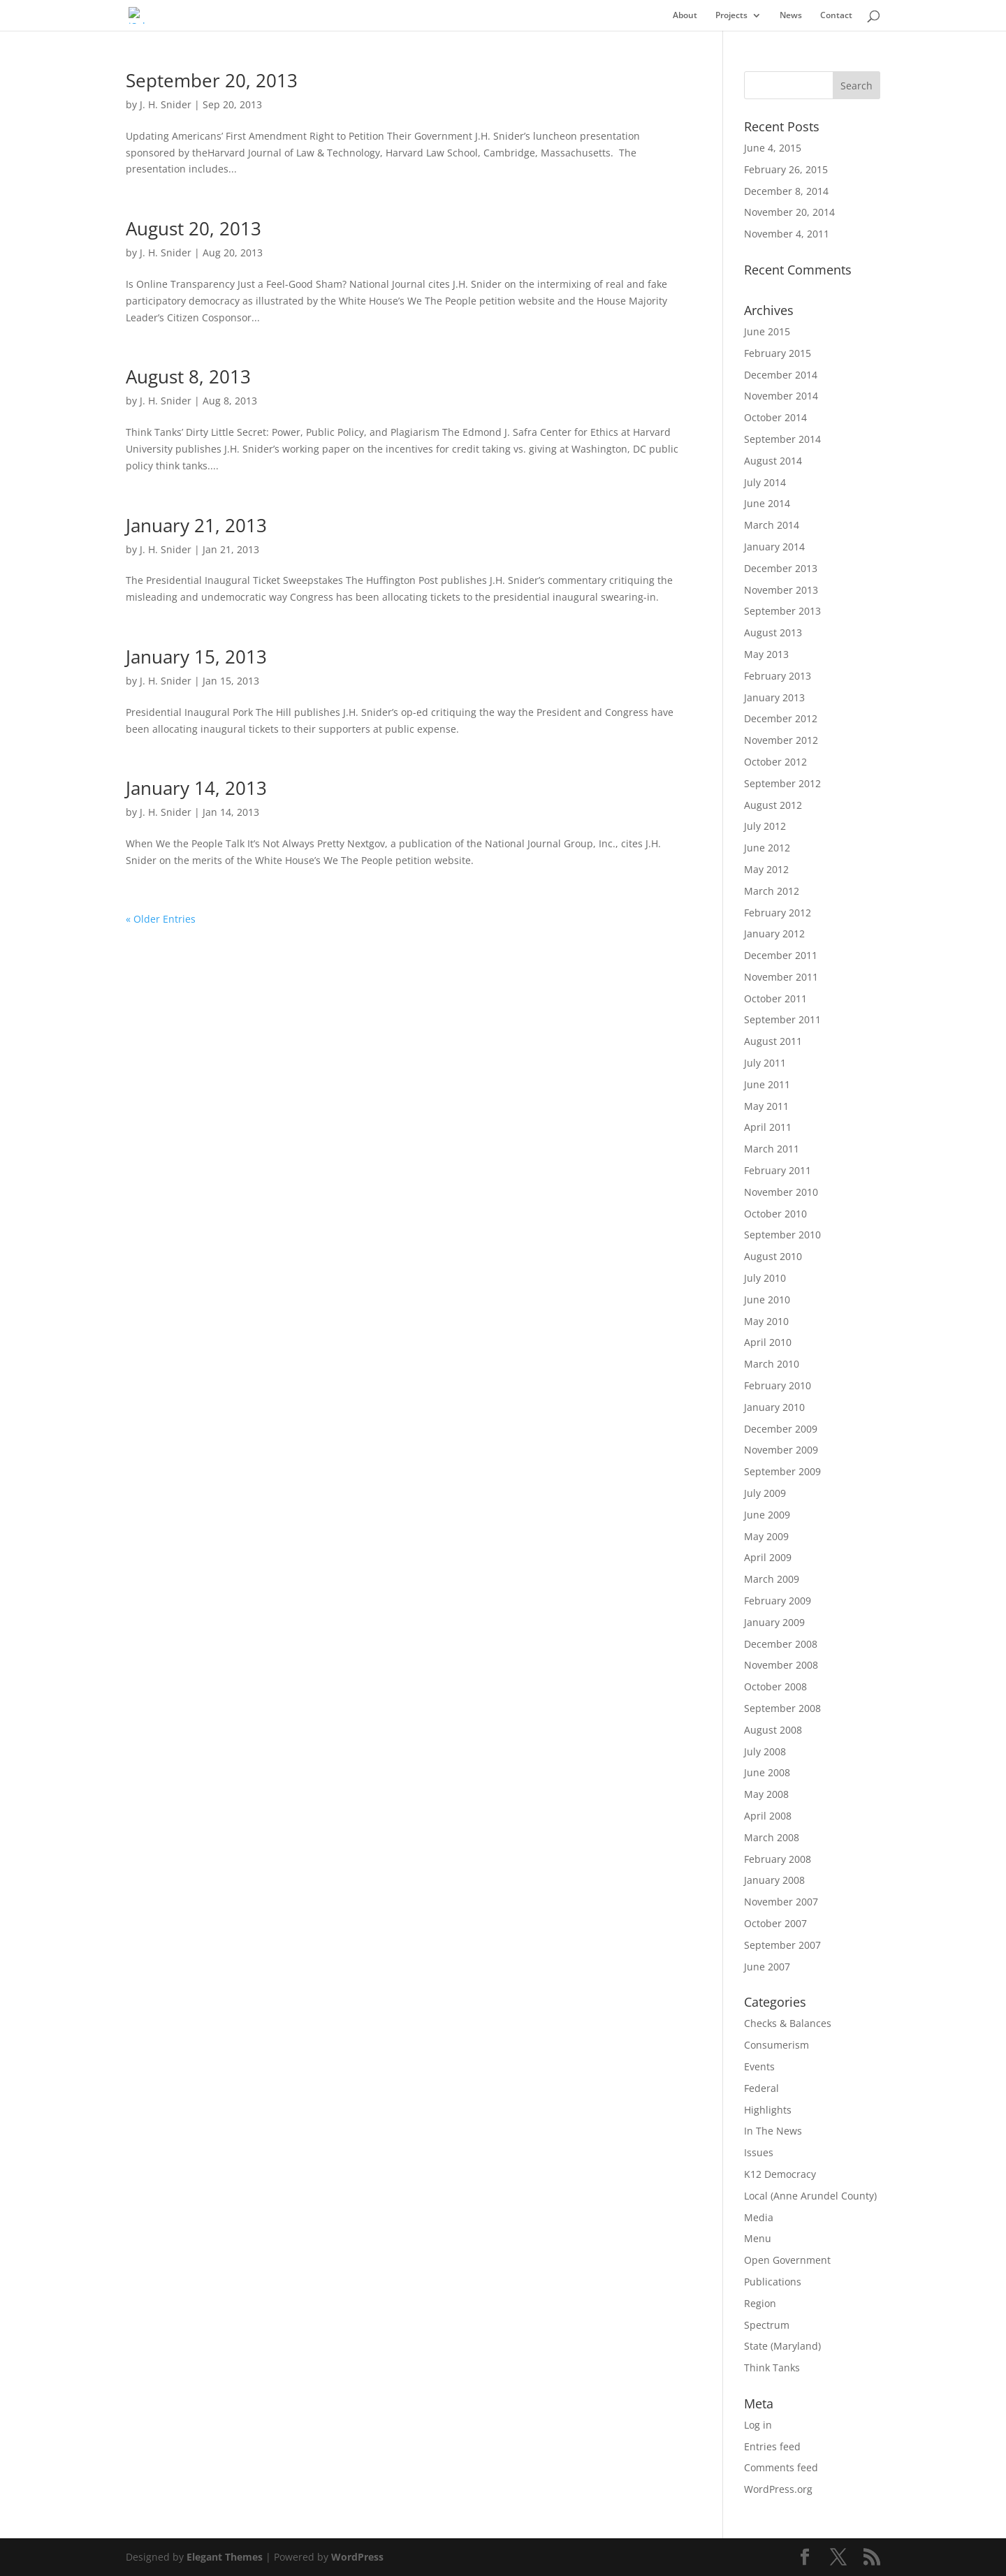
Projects (731, 15)
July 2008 (765, 1751)
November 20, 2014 (789, 212)
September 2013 (782, 610)
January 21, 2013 (196, 525)
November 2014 (781, 395)
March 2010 (771, 1363)
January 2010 (774, 1407)
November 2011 (781, 976)
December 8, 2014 (786, 191)
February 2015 (777, 353)
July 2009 (765, 1493)
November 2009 (781, 1449)
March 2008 (771, 1837)
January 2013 (774, 697)
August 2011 (773, 1041)
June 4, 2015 (772, 147)
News (791, 15)
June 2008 (767, 1772)
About (685, 15)
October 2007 (775, 1923)
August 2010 (773, 1256)
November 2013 (781, 590)
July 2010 (765, 1278)
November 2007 (781, 1901)
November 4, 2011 (786, 233)
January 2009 (774, 1622)
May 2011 (766, 1106)
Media (758, 2217)
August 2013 (773, 632)
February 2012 (777, 912)
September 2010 (782, 1234)
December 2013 (780, 568)
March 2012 (771, 891)
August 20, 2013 (193, 228)
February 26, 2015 (786, 169)
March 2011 (771, 1148)
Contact (836, 15)
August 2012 (773, 805)
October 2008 (775, 1686)
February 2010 (777, 1385)
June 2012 (767, 847)
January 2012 (774, 933)
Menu (757, 2238)
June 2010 (767, 1299)
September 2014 (782, 439)
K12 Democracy (780, 2174)
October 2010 (775, 1213)
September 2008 (782, 1708)
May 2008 (766, 1794)
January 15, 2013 (196, 656)
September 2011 (782, 1019)
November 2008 (781, 1664)
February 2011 (777, 1170)
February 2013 (777, 675)
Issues (758, 2152)
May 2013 (766, 654)
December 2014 (780, 374)
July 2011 (765, 1062)
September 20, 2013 (212, 80)
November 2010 (781, 1192)
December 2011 (780, 955)
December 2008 (780, 1644)
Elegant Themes (225, 2556)
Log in (758, 2424)
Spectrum (766, 2325)
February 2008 (777, 1859)
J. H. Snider (165, 104)
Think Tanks (772, 2367)
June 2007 (767, 1966)
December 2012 (780, 718)
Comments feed (781, 2467)
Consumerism (776, 2044)
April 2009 (768, 1557)
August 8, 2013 (188, 376)
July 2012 (765, 826)
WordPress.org (778, 2489)
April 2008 (768, 1815)
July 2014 (765, 482)
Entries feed (772, 2446)
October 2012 (775, 761)
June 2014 (767, 503)
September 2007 (782, 1945)
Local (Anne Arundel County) (810, 2195)
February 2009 (777, 1600)
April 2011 (768, 1127)
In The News (773, 2130)
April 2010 (768, 1342)
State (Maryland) (782, 2345)
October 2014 (775, 417)
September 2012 (782, 783)
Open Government (787, 2260)
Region (760, 2303)
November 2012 (781, 740)
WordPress (357, 2556)
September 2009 (782, 1471)
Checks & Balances (787, 2023)
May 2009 (766, 1536)
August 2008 (773, 1729)
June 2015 (767, 331)
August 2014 (773, 460)
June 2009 (767, 1514)
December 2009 (780, 1428)
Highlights (768, 2109)
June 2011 (767, 1084)
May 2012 (766, 869)
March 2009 (771, 1579)
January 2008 (774, 1880)
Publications (772, 2281)
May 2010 (766, 1321)
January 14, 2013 (196, 787)
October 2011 (775, 998)
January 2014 (774, 546)
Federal (761, 2088)
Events (759, 2066)
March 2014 (771, 525)
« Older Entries (161, 918)
